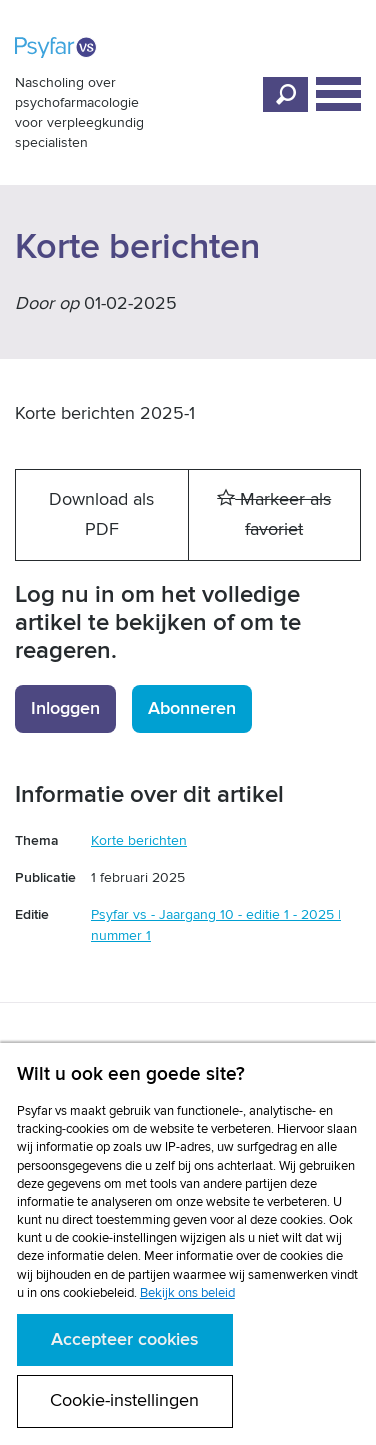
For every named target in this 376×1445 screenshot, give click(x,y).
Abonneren (192, 708)
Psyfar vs (56, 47)
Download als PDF (101, 514)
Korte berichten (139, 840)
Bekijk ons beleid (187, 1293)
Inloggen (65, 708)
